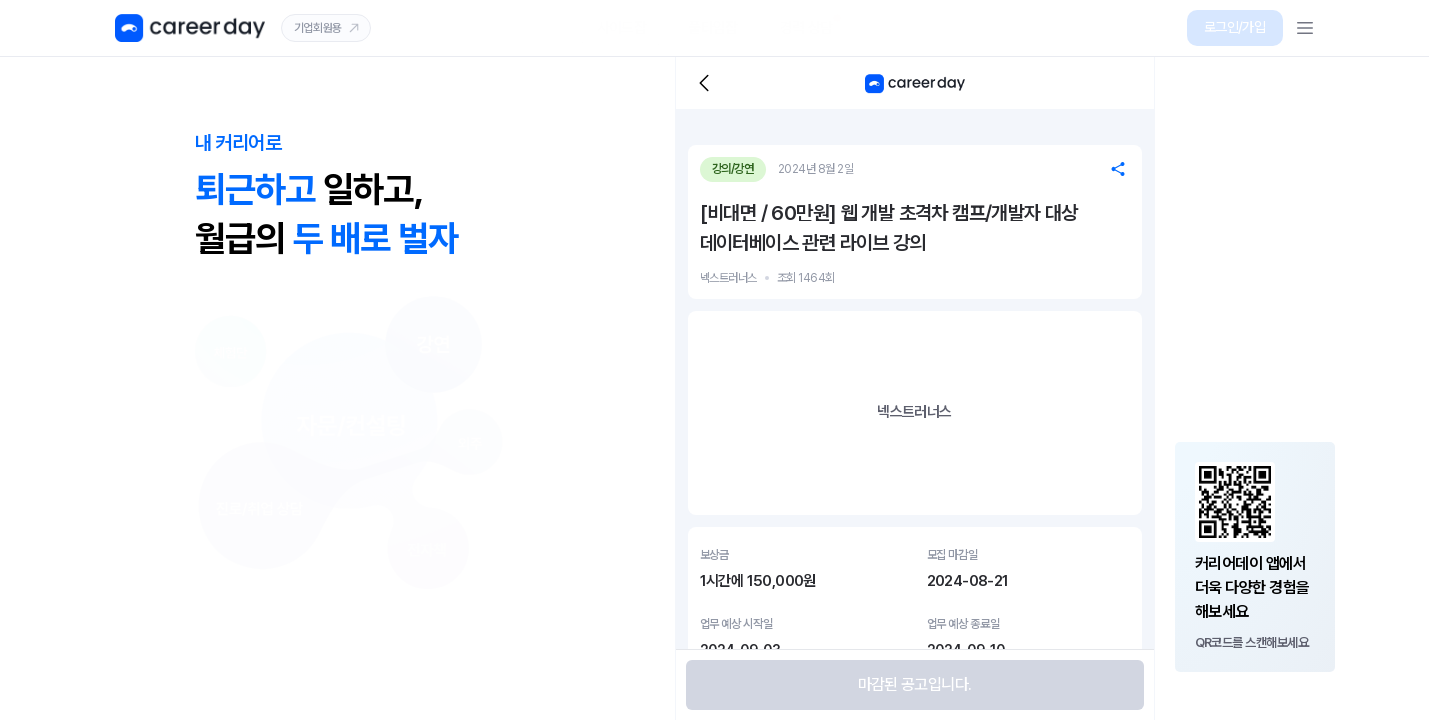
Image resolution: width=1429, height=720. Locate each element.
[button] (1235, 28)
